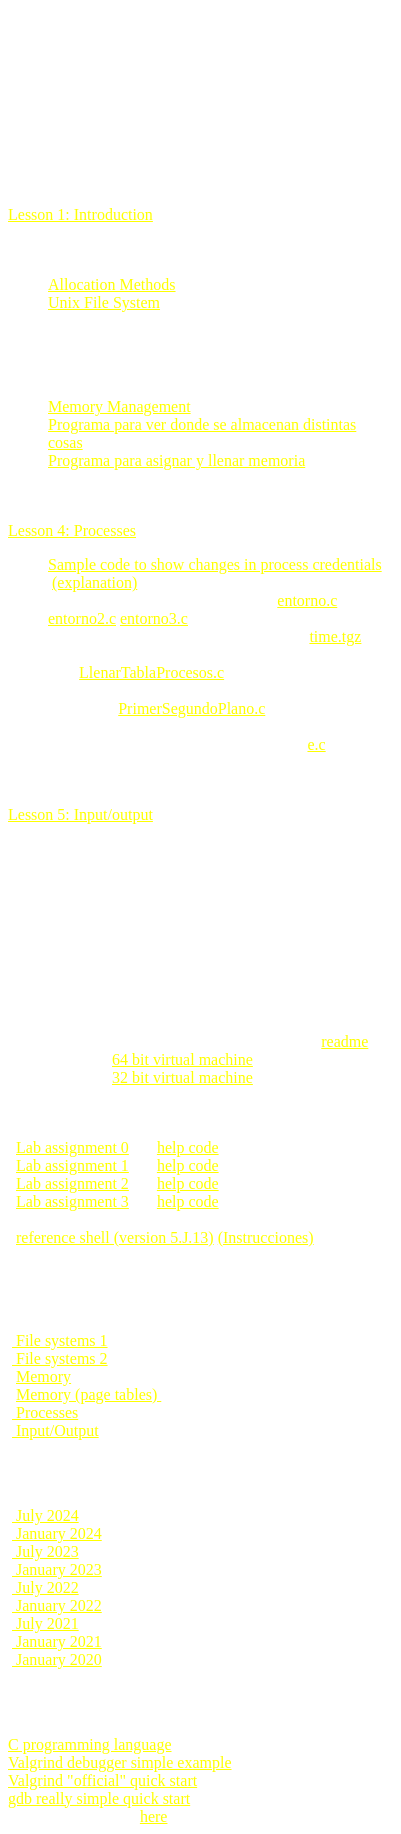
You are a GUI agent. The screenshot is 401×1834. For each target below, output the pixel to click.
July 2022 (45, 1587)
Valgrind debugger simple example (120, 1762)
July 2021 (45, 1623)
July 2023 (45, 1551)
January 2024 (57, 1533)
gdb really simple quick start (99, 1798)
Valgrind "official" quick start (102, 1780)
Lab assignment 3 (72, 1201)
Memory (43, 1376)
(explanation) (94, 582)
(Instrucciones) (266, 1237)
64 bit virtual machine (182, 1059)
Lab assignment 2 (72, 1183)
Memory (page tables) (88, 1394)
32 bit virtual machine (182, 1077)
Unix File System (104, 302)
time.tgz (335, 636)
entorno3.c (154, 618)
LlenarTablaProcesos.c (151, 672)
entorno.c (307, 600)
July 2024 (45, 1515)
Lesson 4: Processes (72, 530)
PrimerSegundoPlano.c (191, 708)
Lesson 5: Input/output (80, 814)
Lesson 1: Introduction (80, 214)
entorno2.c (82, 618)
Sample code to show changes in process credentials (215, 564)
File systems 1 (60, 1340)
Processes (45, 1412)
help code (188, 1147)
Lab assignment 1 (72, 1165)
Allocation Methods (112, 284)
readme (344, 1041)
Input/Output (55, 1430)
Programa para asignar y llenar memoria (176, 460)
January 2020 (57, 1659)
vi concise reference (74, 1816)
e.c (316, 744)
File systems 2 (60, 1358)
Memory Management (119, 406)
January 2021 (57, 1641)
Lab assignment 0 (72, 1147)
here (154, 1816)
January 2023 (57, 1569)
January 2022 (57, 1605)
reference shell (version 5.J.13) (115, 1237)
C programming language (90, 1744)
